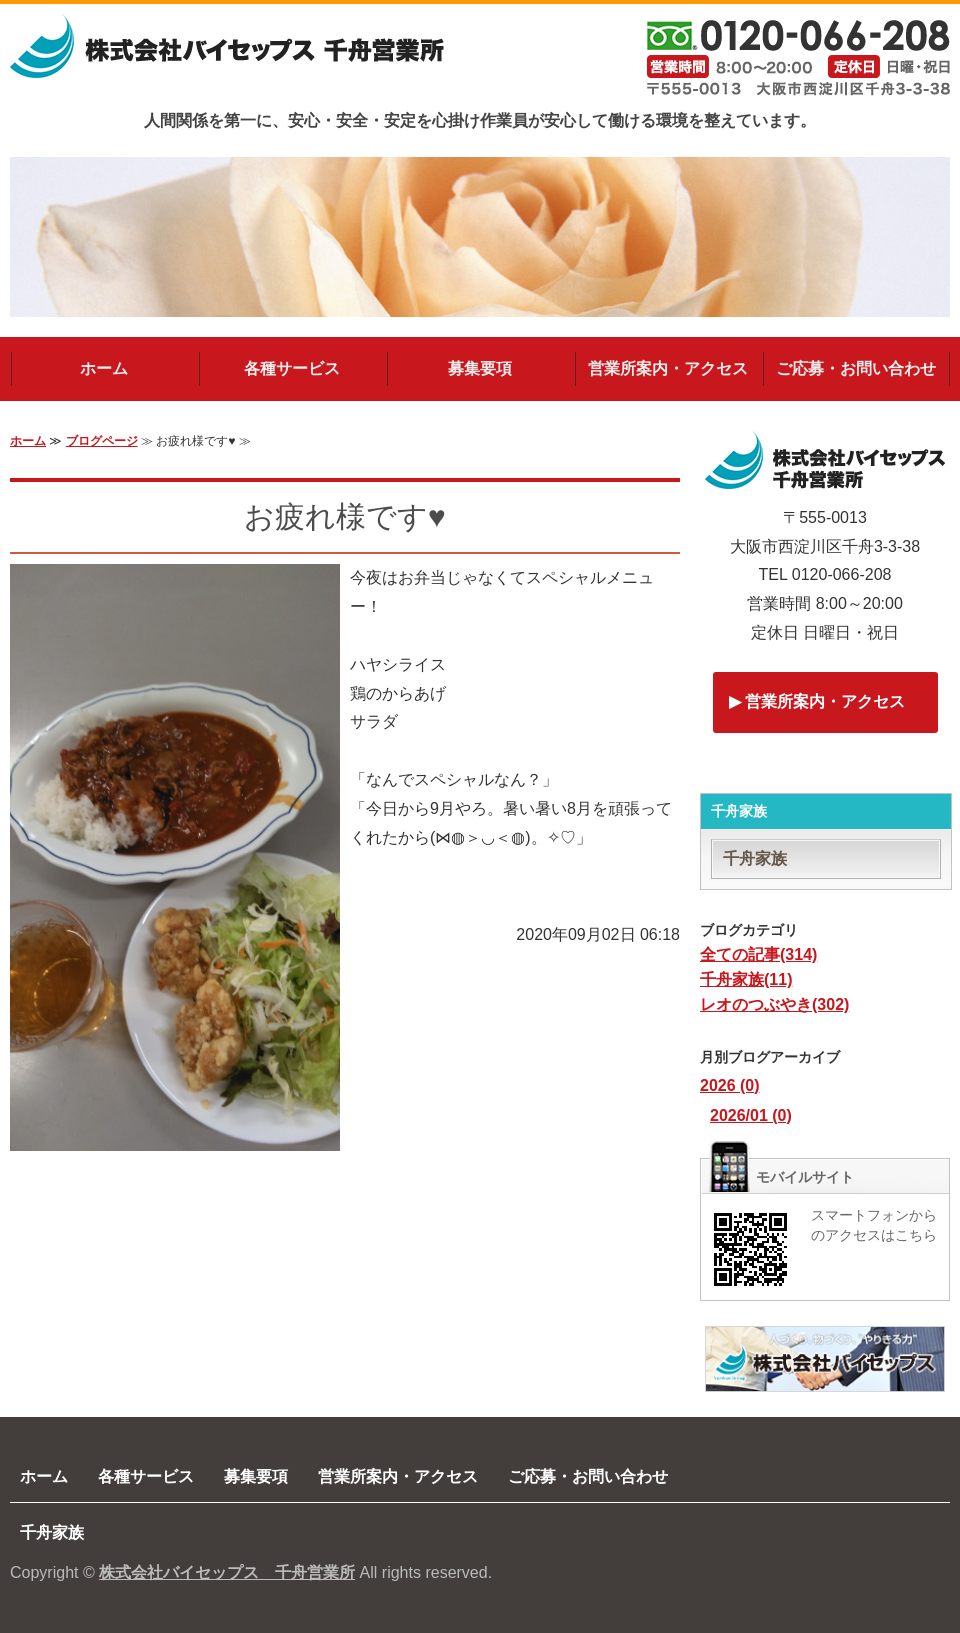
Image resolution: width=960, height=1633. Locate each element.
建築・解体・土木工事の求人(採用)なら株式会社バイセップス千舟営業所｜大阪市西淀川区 (227, 58)
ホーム (104, 368)
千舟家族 (755, 858)
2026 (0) (730, 1085)
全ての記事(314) (758, 954)
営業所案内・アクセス (668, 368)
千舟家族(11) (746, 979)
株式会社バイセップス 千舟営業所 (227, 1572)
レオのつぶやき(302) (774, 1004)
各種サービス (292, 368)
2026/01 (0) (751, 1115)
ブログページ (102, 441)
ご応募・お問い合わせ (856, 368)
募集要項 (480, 368)
